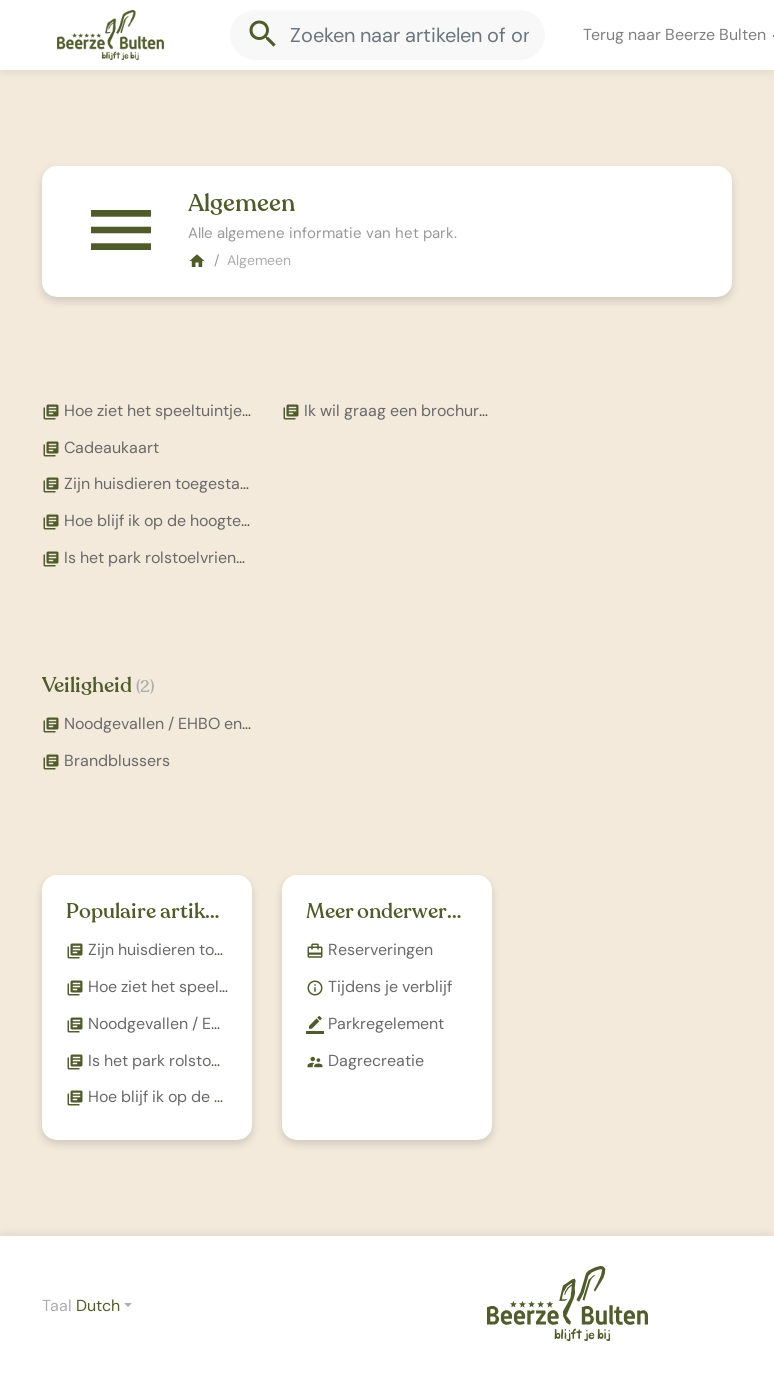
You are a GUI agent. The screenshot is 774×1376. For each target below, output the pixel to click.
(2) (145, 686)
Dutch (98, 1305)
